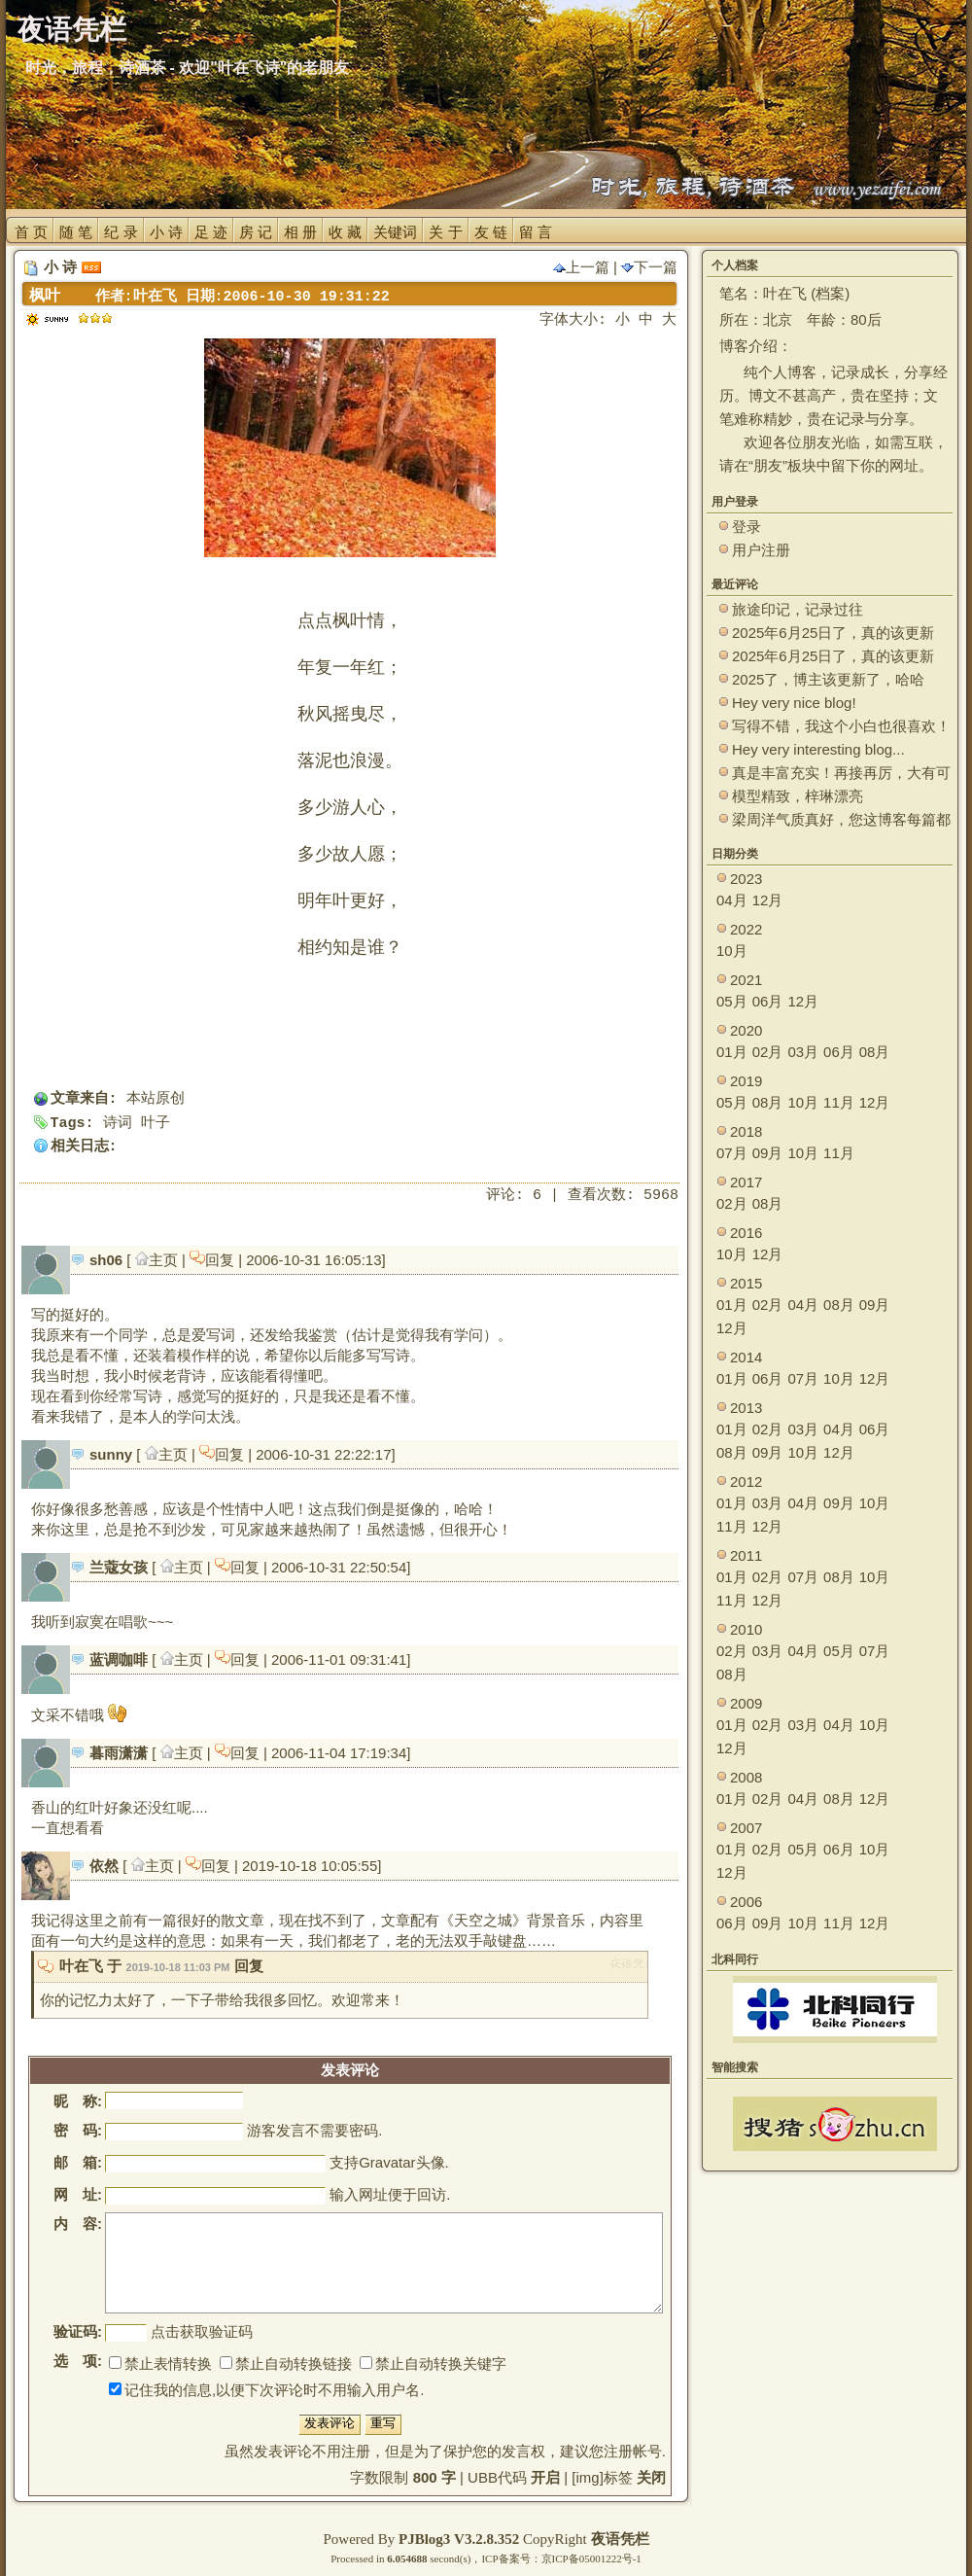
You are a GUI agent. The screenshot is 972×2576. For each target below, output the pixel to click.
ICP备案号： (510, 2558)
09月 (767, 1153)
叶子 (155, 1123)
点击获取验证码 (202, 2331)
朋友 (767, 465)
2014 (746, 1357)
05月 (731, 1001)
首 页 (31, 232)
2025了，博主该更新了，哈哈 (828, 679)
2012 (746, 1481)
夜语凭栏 (620, 2539)
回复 (214, 1260)
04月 (731, 900)
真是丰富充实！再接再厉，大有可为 (841, 773)
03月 (802, 1051)
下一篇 (649, 267)
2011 (746, 1555)
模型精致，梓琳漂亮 (797, 796)
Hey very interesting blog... (818, 749)
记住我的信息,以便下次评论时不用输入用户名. (266, 2390)
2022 (746, 929)
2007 (746, 1827)
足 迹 (210, 232)
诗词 (117, 1123)
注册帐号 (633, 2451)
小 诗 (166, 232)
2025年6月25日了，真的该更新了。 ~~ (833, 633)
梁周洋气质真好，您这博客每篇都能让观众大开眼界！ (841, 820)
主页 (158, 1260)
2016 (746, 1232)
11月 (838, 1102)
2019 (746, 1081)
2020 (746, 1030)
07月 (731, 1153)
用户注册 (761, 550)
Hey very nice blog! (794, 702)
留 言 (535, 232)
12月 (767, 900)
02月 (767, 1051)
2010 (746, 1629)
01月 (731, 1051)
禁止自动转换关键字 (433, 2363)
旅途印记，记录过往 (797, 609)
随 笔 (75, 232)
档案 (830, 293)
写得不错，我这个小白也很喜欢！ (841, 726)
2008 (746, 1777)
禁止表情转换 (160, 2363)
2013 (746, 1407)
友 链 (490, 232)
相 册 (300, 232)
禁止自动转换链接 (286, 2363)
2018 (746, 1131)
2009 (746, 1703)
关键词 (395, 232)
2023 (746, 878)
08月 (874, 1051)
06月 (767, 1001)
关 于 (445, 232)
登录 (746, 526)
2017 (746, 1182)
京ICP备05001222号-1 (591, 2558)
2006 (746, 1901)
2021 (746, 979)
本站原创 (155, 1099)
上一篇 (581, 267)
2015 (746, 1283)
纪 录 (120, 232)
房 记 (255, 232)
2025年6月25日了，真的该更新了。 (833, 657)
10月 (731, 950)
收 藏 (345, 232)
